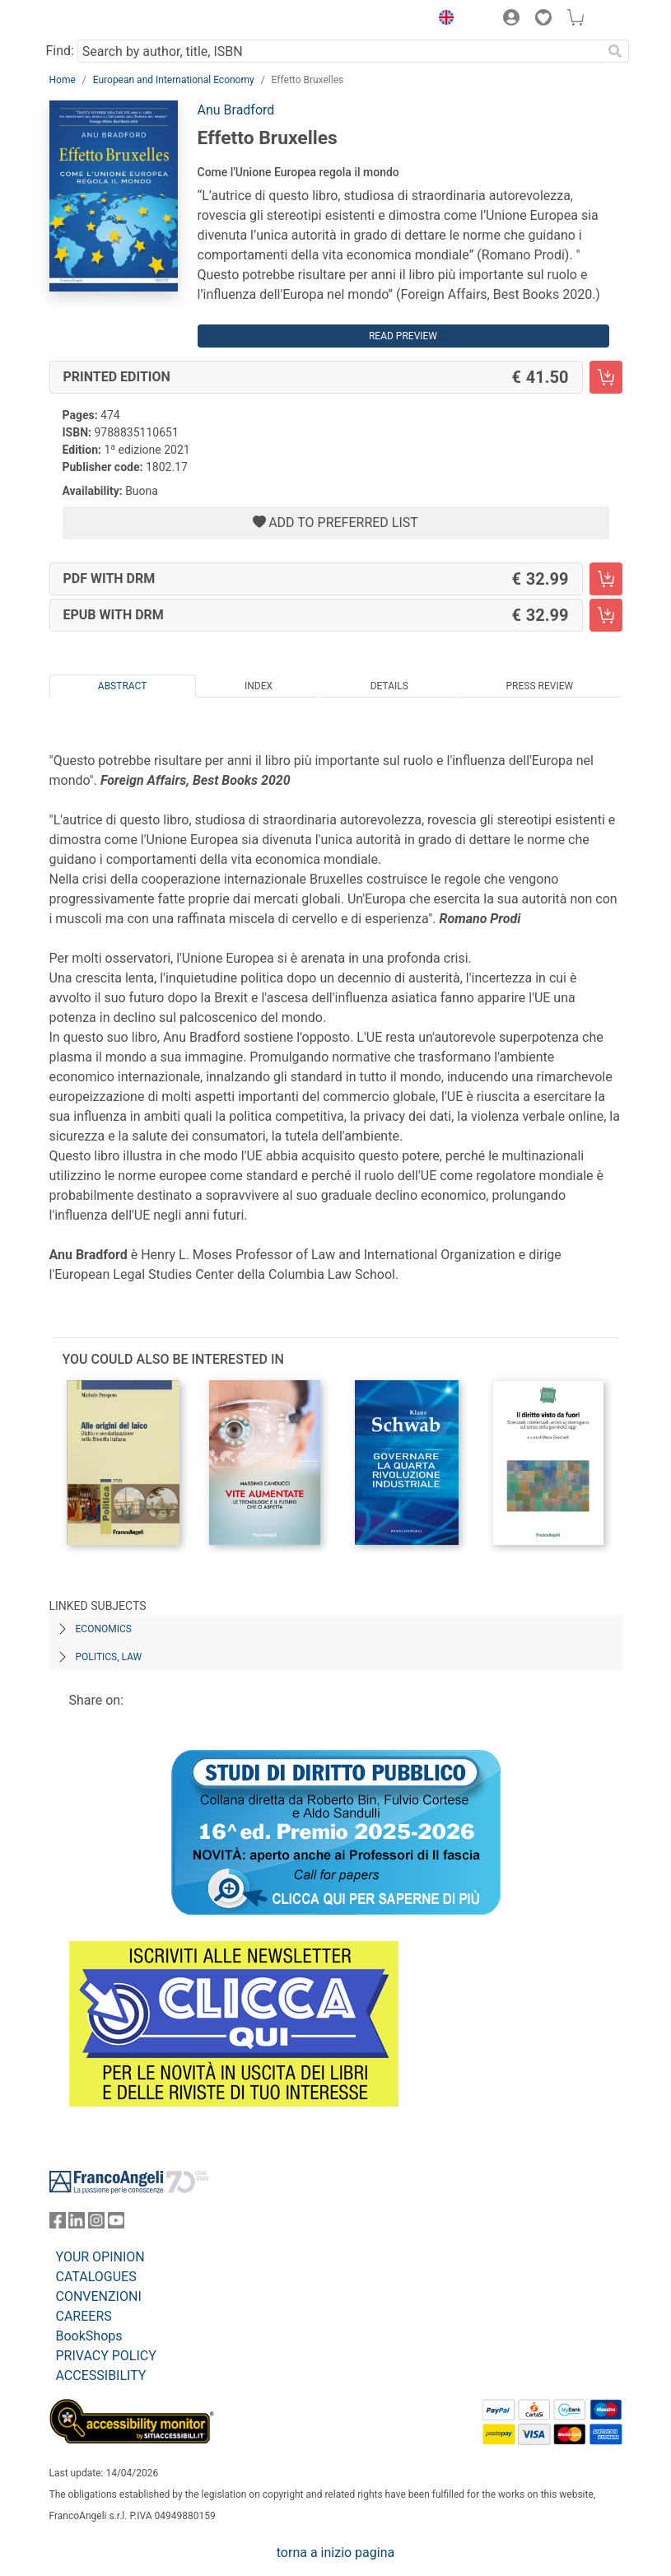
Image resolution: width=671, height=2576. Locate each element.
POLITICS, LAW (109, 1657)
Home (62, 80)
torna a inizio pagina (335, 2552)
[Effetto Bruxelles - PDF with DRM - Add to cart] (605, 578)
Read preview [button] (403, 336)
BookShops (89, 2336)
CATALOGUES (96, 2276)
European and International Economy (173, 80)
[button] (443, 20)
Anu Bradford (236, 110)
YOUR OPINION (100, 2257)
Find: (60, 50)
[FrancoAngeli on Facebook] (57, 2224)
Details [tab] (389, 686)
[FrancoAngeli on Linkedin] (76, 2224)
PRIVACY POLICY (106, 2356)
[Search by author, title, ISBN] (340, 51)
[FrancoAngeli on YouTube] (116, 2224)
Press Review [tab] (540, 686)
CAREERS (84, 2316)
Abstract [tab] (122, 686)
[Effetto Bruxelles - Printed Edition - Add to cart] (605, 377)
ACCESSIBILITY (101, 2375)
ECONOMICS (104, 1629)
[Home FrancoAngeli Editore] (104, 20)
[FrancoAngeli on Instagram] (96, 2224)
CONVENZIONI (99, 2296)
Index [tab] (259, 686)
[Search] (616, 51)
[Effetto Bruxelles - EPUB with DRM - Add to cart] (605, 615)
